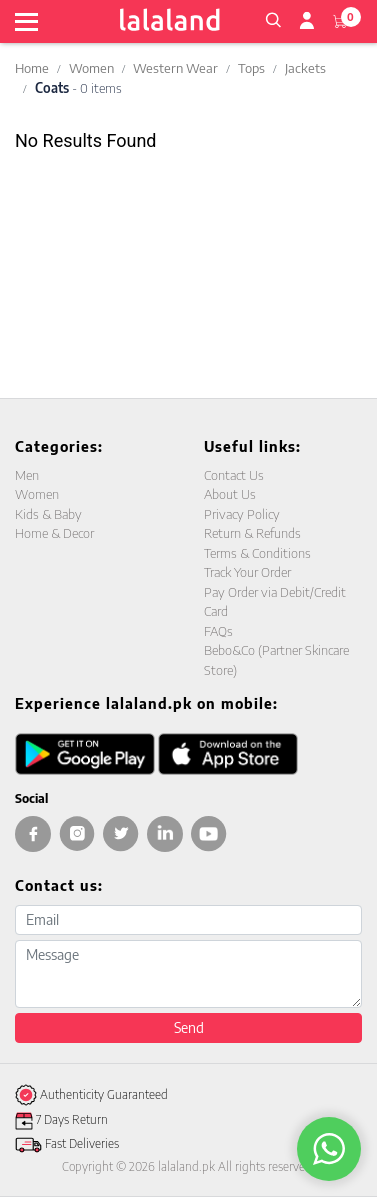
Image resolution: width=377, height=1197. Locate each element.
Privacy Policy (242, 514)
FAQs (218, 631)
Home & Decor (54, 533)
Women (91, 68)
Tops (251, 68)
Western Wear (175, 68)
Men (27, 475)
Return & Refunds (252, 533)
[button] (273, 18)
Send (189, 1027)
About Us (230, 494)
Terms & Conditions (257, 553)
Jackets (305, 68)
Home (32, 68)
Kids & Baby (48, 514)
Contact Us (234, 475)
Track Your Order (247, 572)
